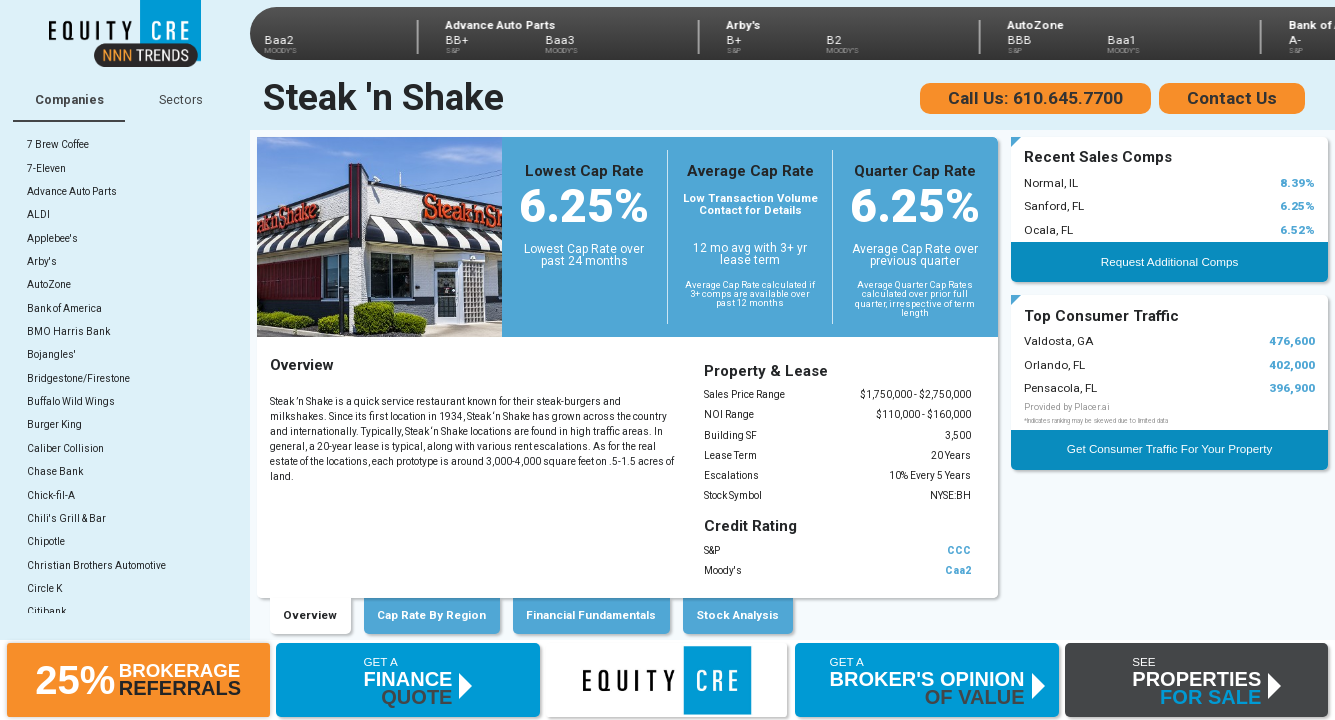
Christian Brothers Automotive (96, 565)
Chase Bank (55, 471)
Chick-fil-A (51, 495)
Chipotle (46, 541)
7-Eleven (46, 168)
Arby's (42, 261)
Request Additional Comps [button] (1170, 261)
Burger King (54, 424)
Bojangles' (51, 354)
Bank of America (64, 308)
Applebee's (52, 238)
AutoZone (49, 284)
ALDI (38, 214)
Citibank (46, 611)
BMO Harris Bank (68, 331)
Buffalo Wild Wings (71, 401)
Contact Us (1232, 98)
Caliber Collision (65, 448)
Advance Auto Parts (72, 191)
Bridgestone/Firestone (78, 378)
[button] (138, 679)
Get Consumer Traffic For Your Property (1169, 448)
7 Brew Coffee (58, 144)
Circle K (44, 588)
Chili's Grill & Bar (66, 518)
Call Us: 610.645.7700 (1035, 98)
